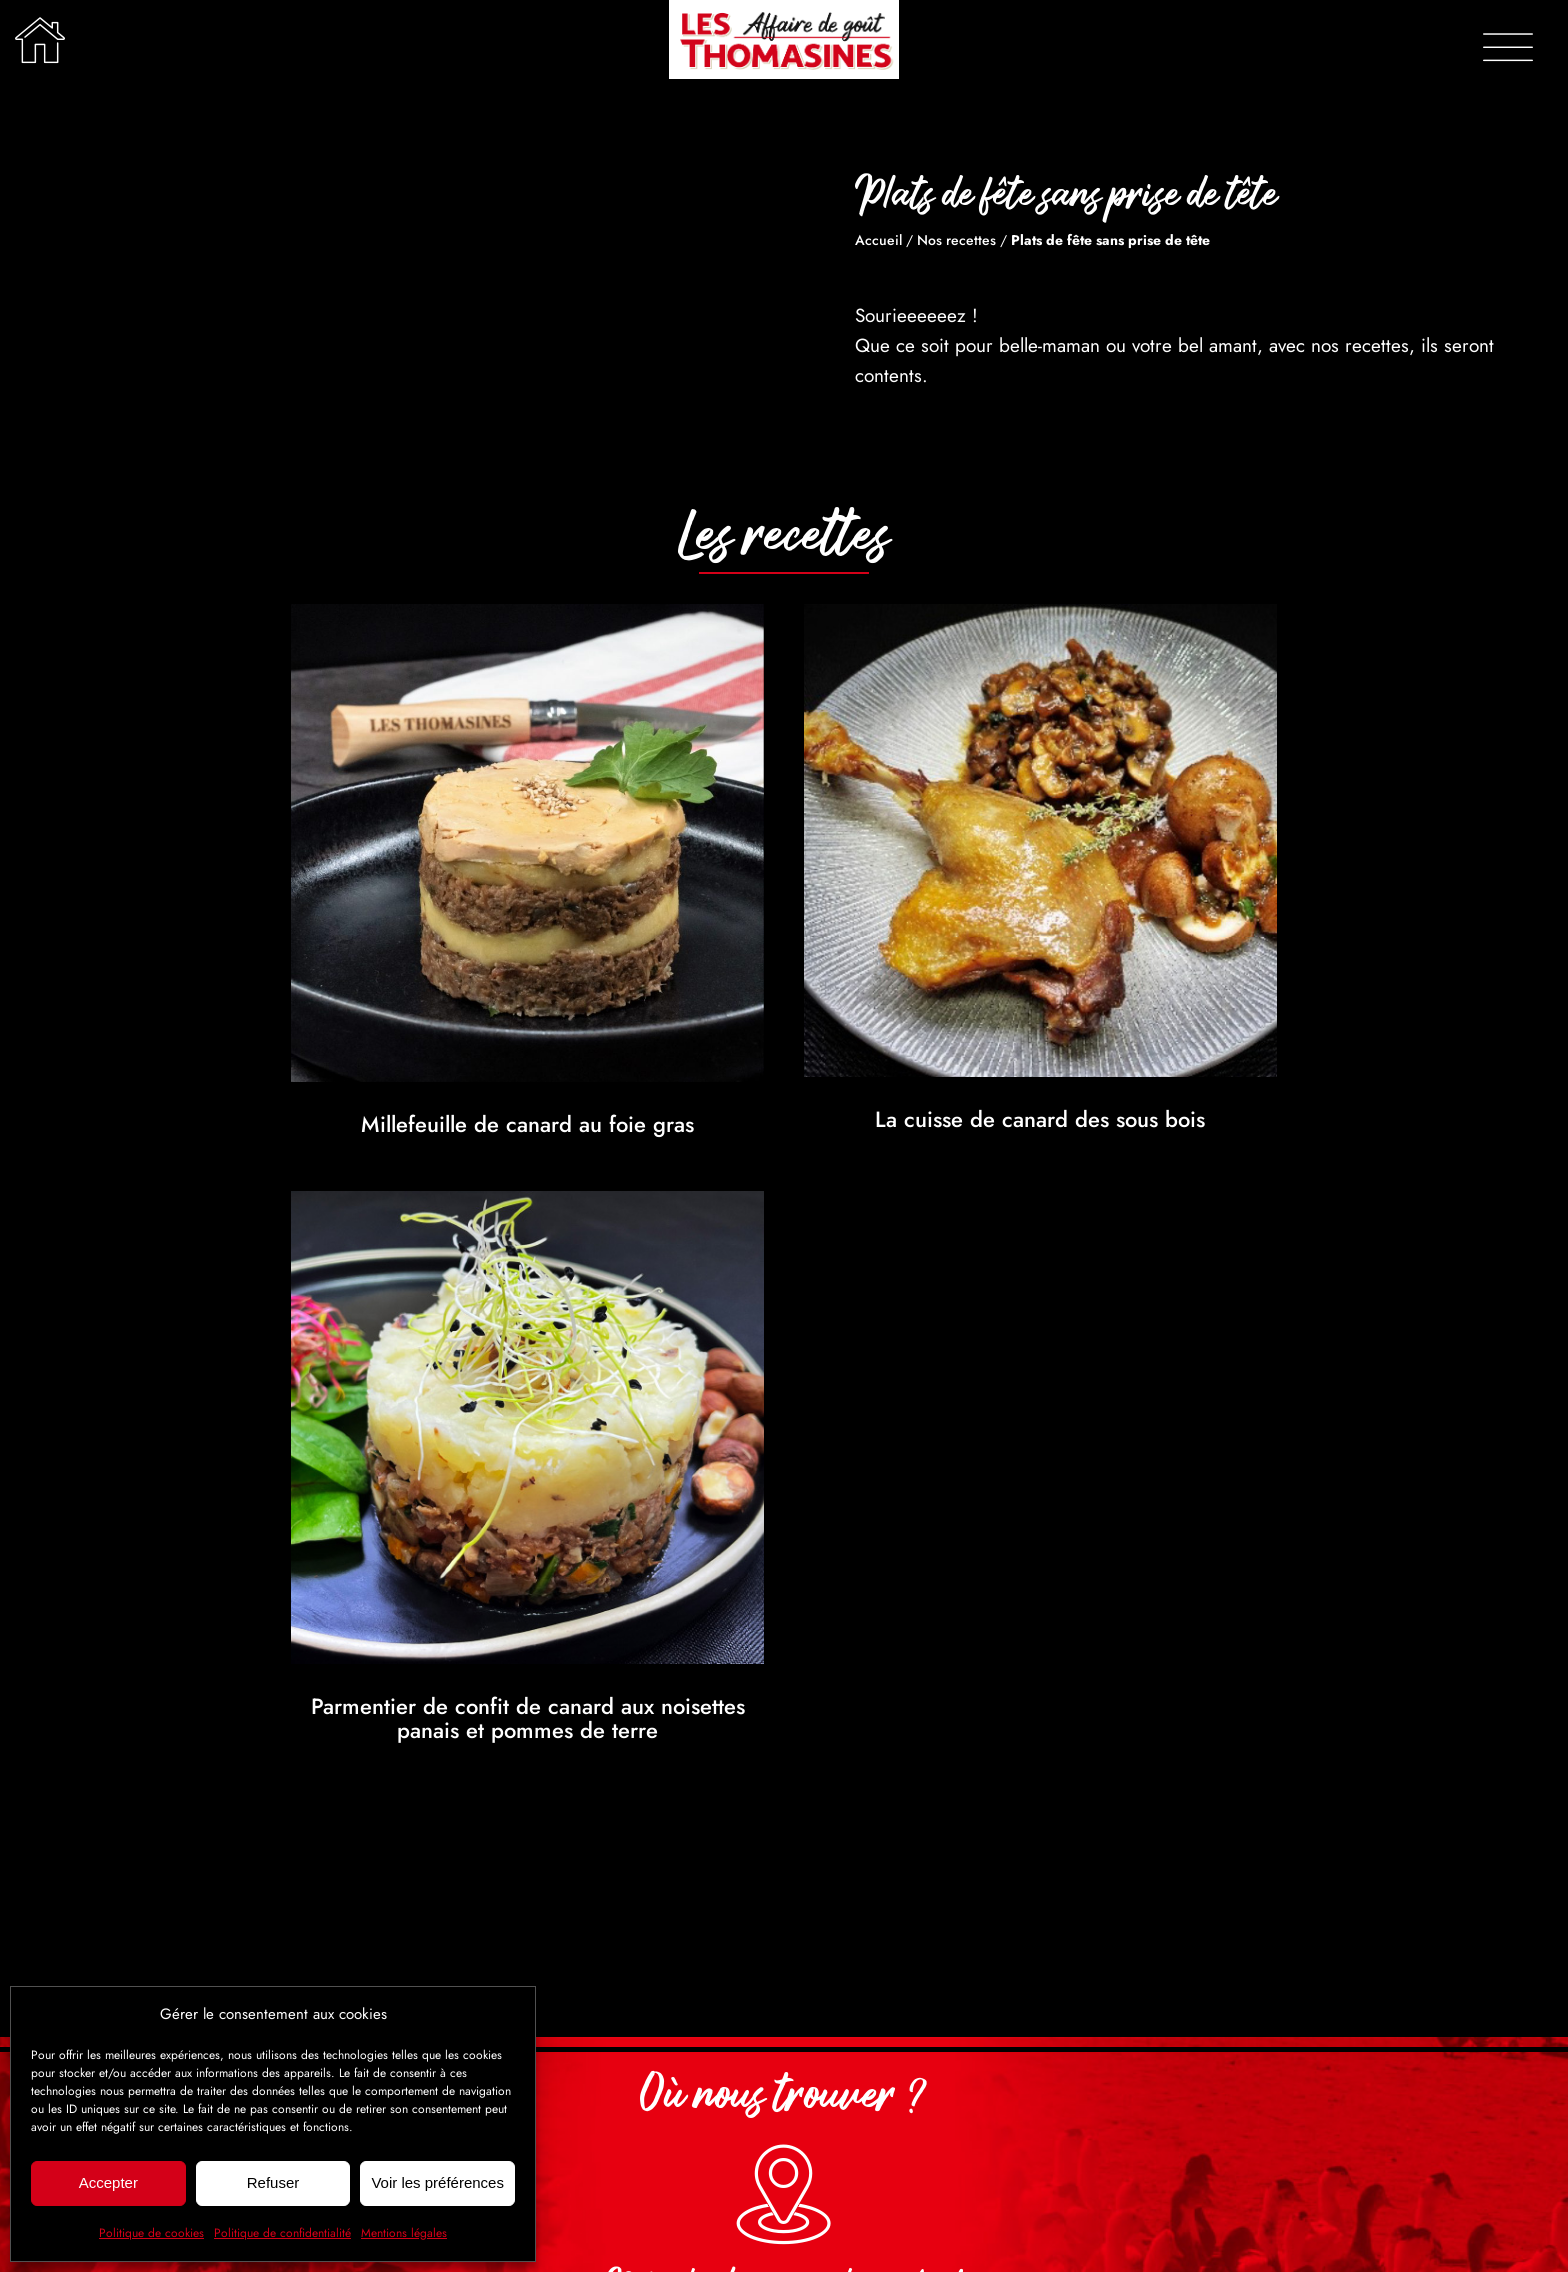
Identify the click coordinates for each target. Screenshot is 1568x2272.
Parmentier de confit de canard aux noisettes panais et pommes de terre (528, 1718)
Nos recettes (956, 240)
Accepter (108, 2182)
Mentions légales (404, 2233)
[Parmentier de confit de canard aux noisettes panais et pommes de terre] (527, 1205)
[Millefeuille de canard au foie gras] (527, 618)
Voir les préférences (437, 2182)
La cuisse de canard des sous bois (1040, 1119)
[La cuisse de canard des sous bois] (1040, 618)
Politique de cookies (151, 2233)
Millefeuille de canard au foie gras (527, 1124)
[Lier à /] (40, 40)
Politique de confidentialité (282, 2233)
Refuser (273, 2182)
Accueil (878, 240)
